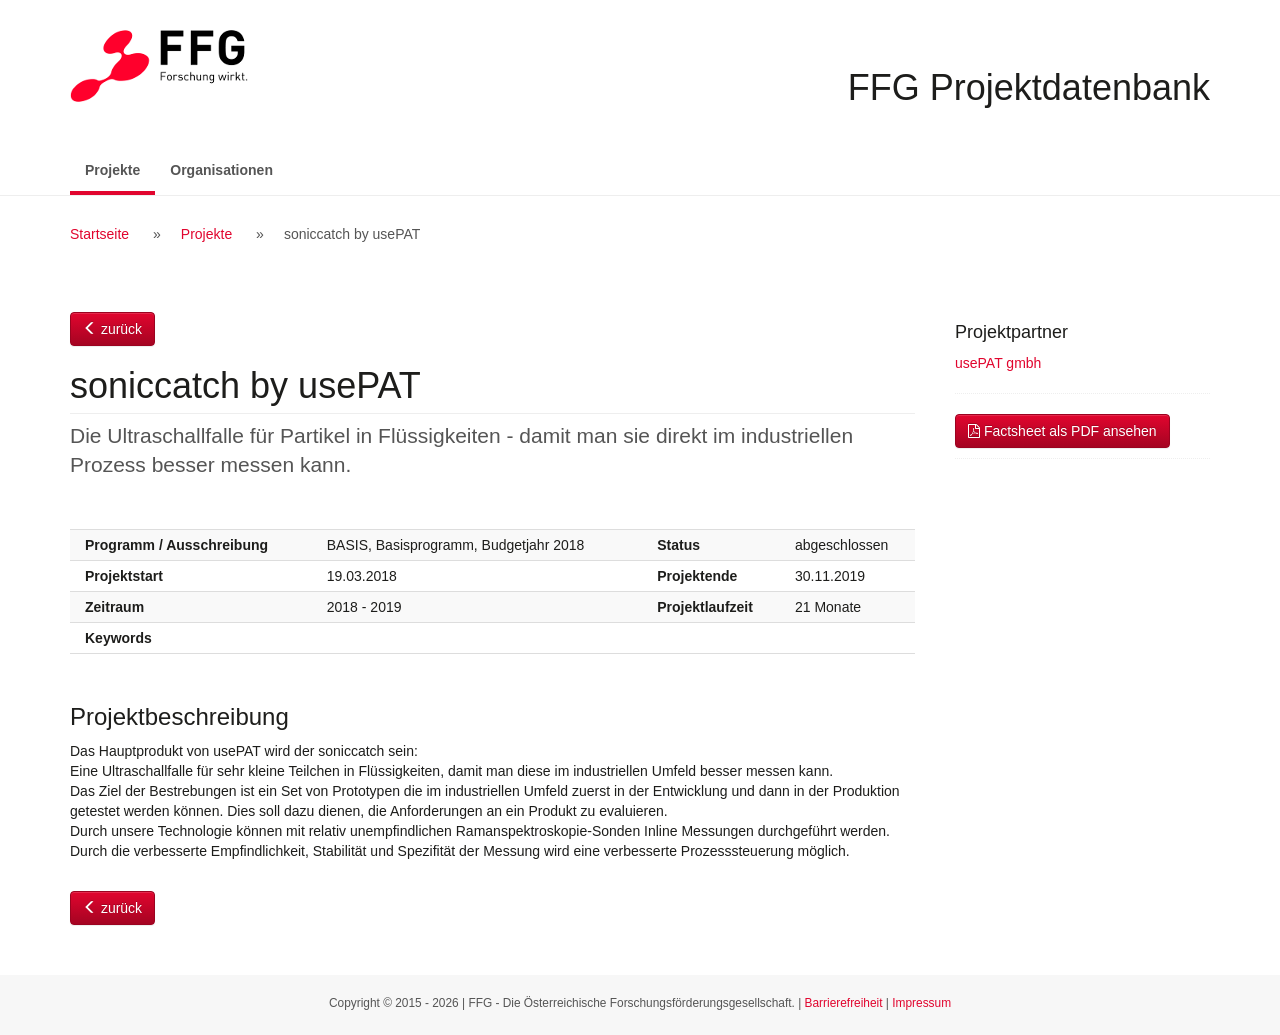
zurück (112, 329)
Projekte (120, 168)
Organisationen (221, 170)
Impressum (921, 1003)
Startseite (99, 234)
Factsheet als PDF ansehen (1062, 431)
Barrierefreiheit (844, 1003)
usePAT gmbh (998, 363)
